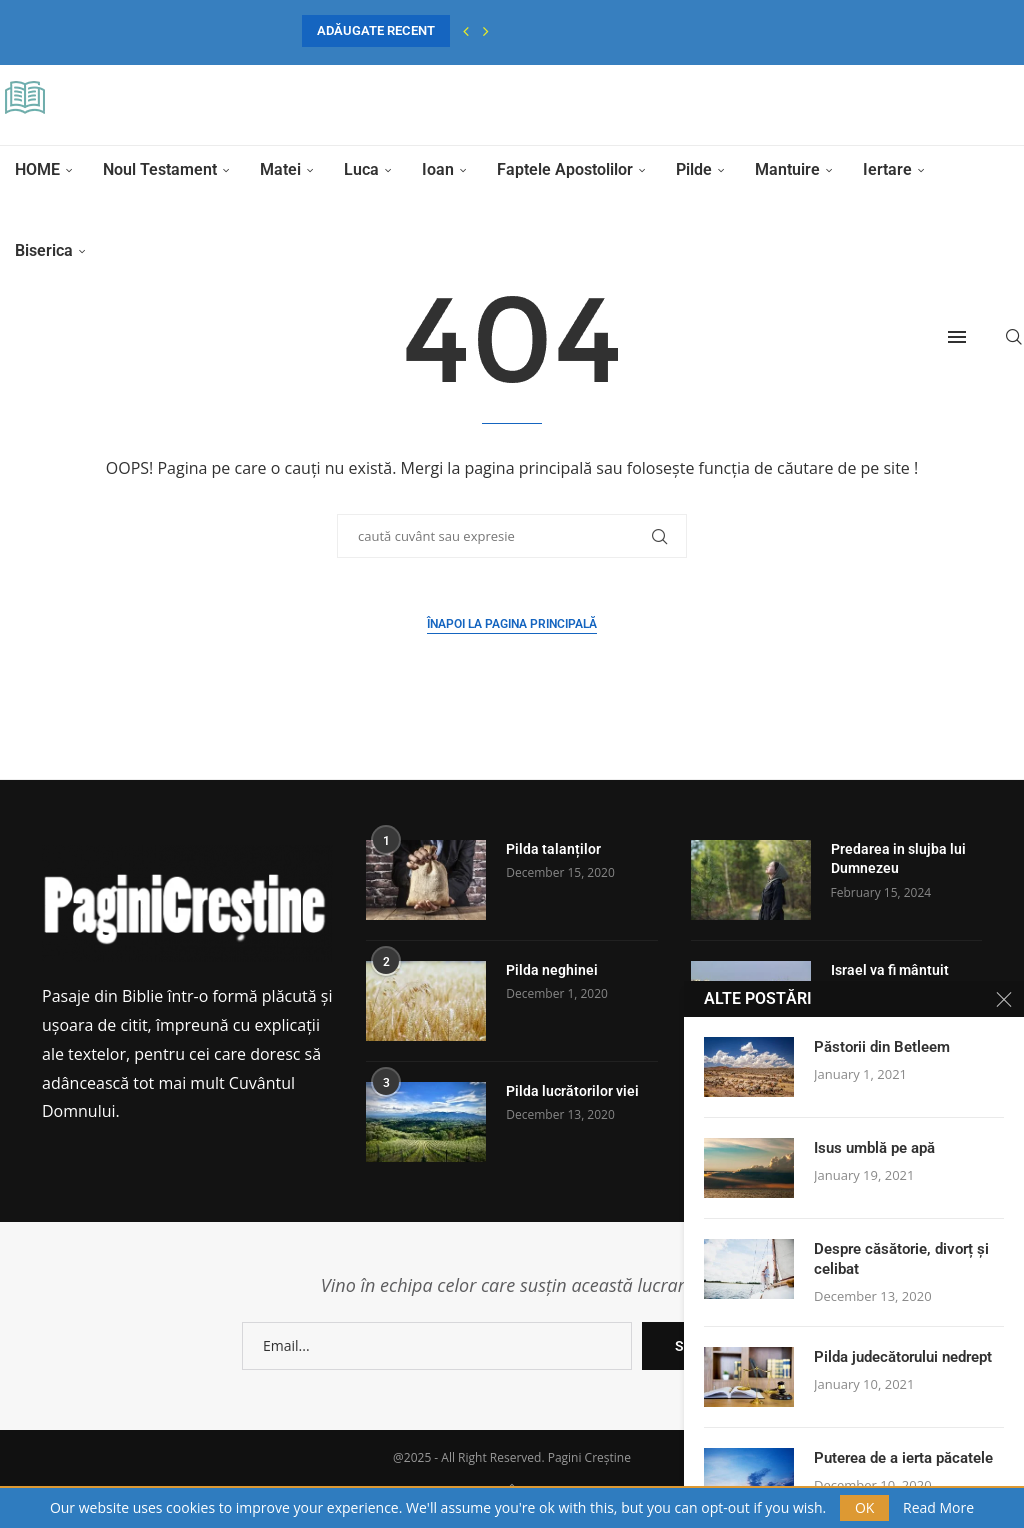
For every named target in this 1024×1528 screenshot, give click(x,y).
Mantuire (787, 169)
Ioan (438, 169)
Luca (361, 169)
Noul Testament (160, 169)
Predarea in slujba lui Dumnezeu (898, 859)
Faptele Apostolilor (565, 169)
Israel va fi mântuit (890, 970)
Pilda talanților (553, 849)
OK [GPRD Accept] (864, 1507)
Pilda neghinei (552, 970)
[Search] (1014, 337)
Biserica (44, 250)
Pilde (694, 169)
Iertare (887, 169)
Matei (280, 169)
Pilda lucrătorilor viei (572, 1091)
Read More (938, 1508)
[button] (466, 31)
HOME (37, 169)
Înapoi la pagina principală (512, 624)
